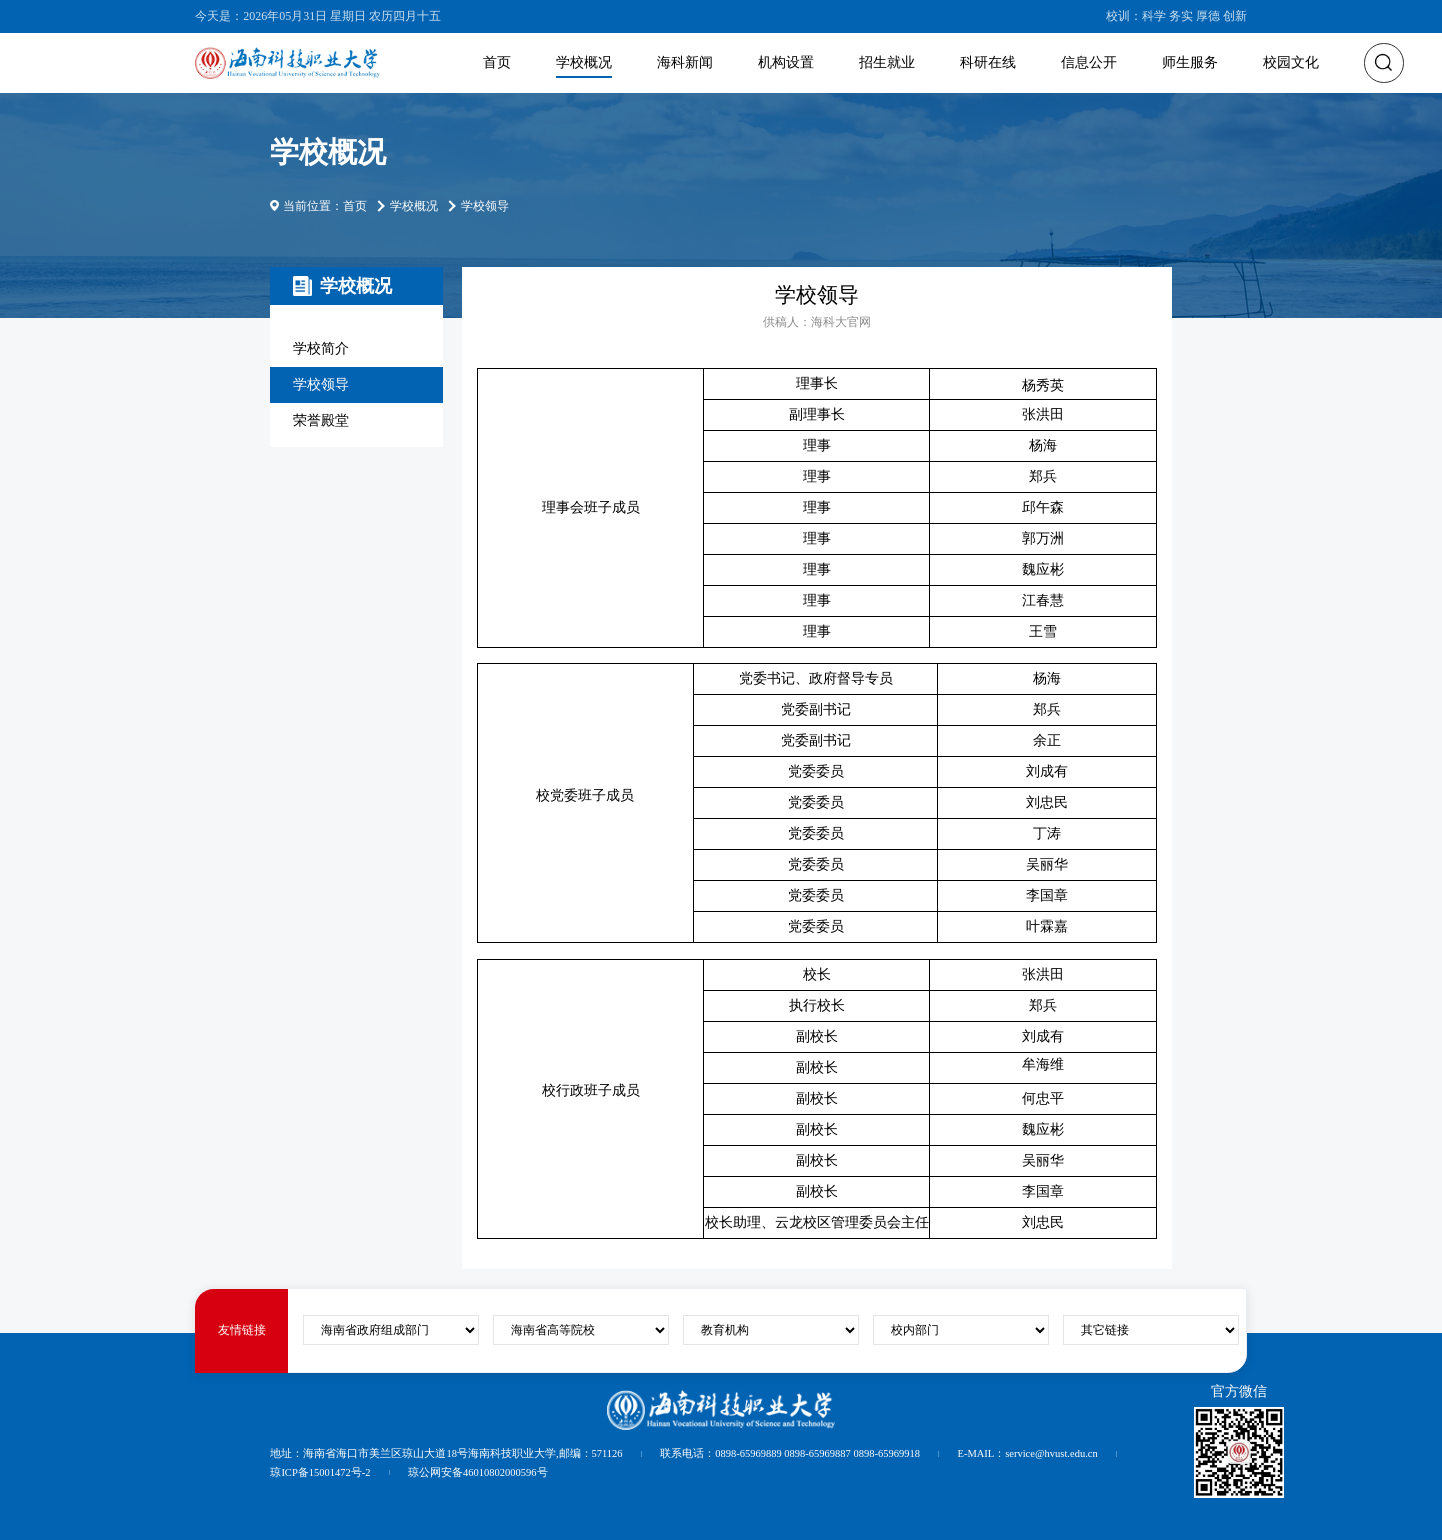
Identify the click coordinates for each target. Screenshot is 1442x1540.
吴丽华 (1043, 1160)
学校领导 (321, 384)
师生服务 (1190, 62)
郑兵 (1043, 476)
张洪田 (1043, 414)
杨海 (1043, 445)
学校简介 (321, 348)
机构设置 (786, 62)
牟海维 (1043, 1064)
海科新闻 (685, 62)
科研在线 (988, 62)
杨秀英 (1043, 385)
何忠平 (1043, 1098)
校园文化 (1291, 62)
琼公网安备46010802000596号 (478, 1472)
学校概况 (584, 62)
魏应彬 (1043, 569)
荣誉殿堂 (321, 420)
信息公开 (1089, 62)
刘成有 (1043, 1036)
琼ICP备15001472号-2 (320, 1472)
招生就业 (887, 62)
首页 (497, 62)
